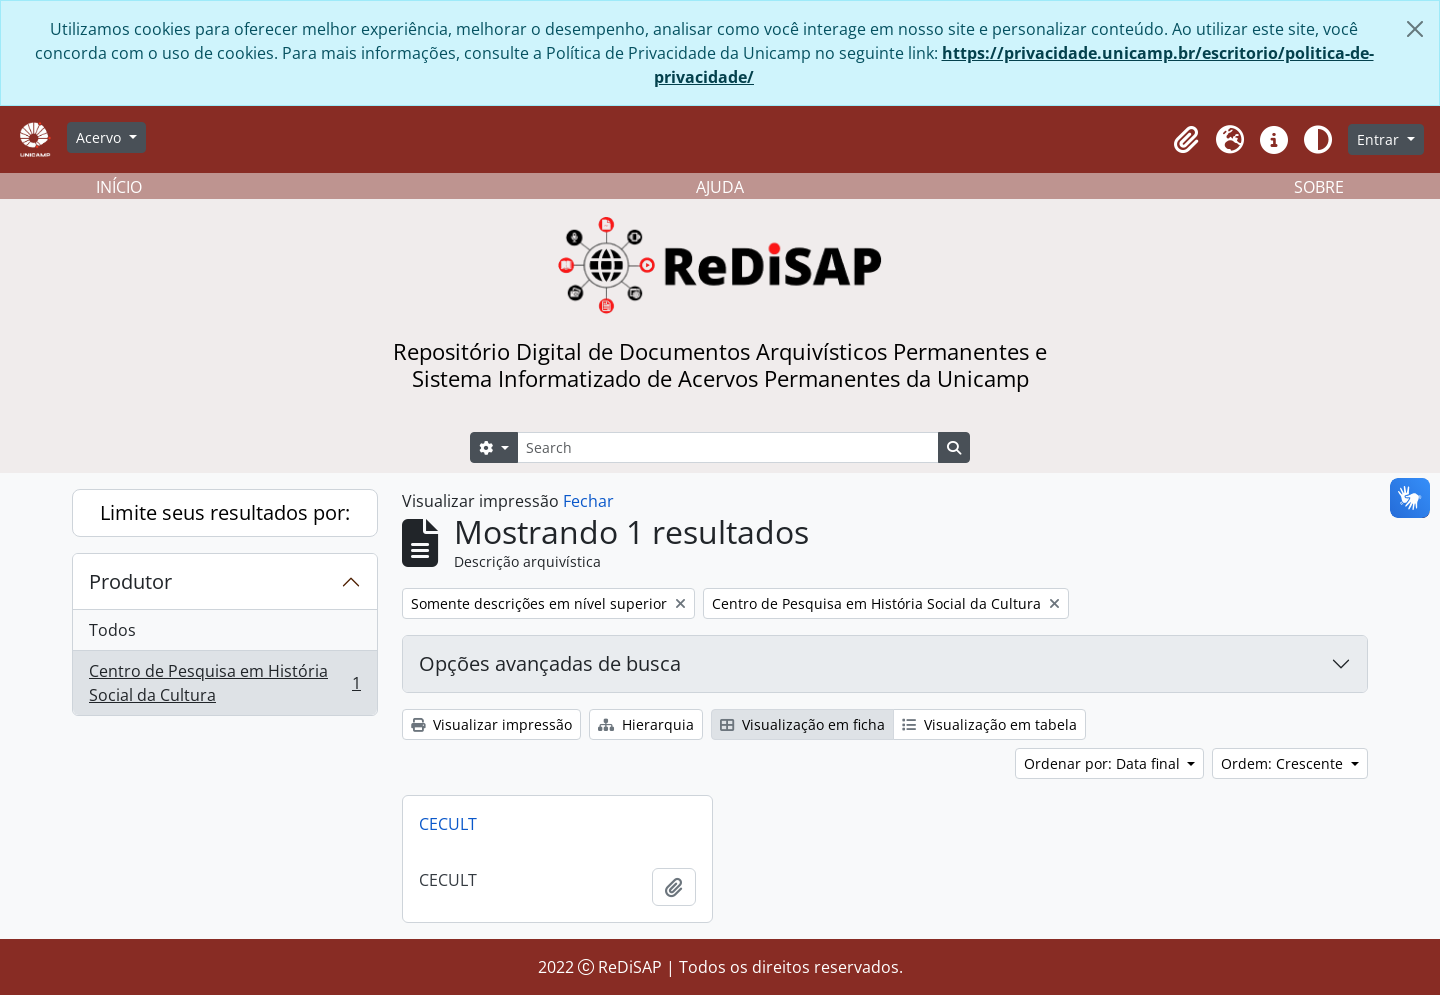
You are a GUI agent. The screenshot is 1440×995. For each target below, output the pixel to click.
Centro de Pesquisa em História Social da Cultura (224, 683)
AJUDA (720, 187)
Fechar (588, 501)
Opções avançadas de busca (550, 663)
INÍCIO (119, 187)
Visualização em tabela (989, 724)
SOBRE (1319, 187)
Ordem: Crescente (1284, 763)
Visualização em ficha (802, 724)
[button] (1186, 140)
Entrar (1380, 139)
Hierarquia (646, 724)
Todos (112, 630)
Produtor (130, 581)
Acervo (100, 137)
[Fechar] (1415, 29)
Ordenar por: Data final (1104, 763)
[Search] (728, 447)
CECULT (448, 824)
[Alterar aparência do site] (1318, 140)
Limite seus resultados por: (225, 512)
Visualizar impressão (491, 724)
